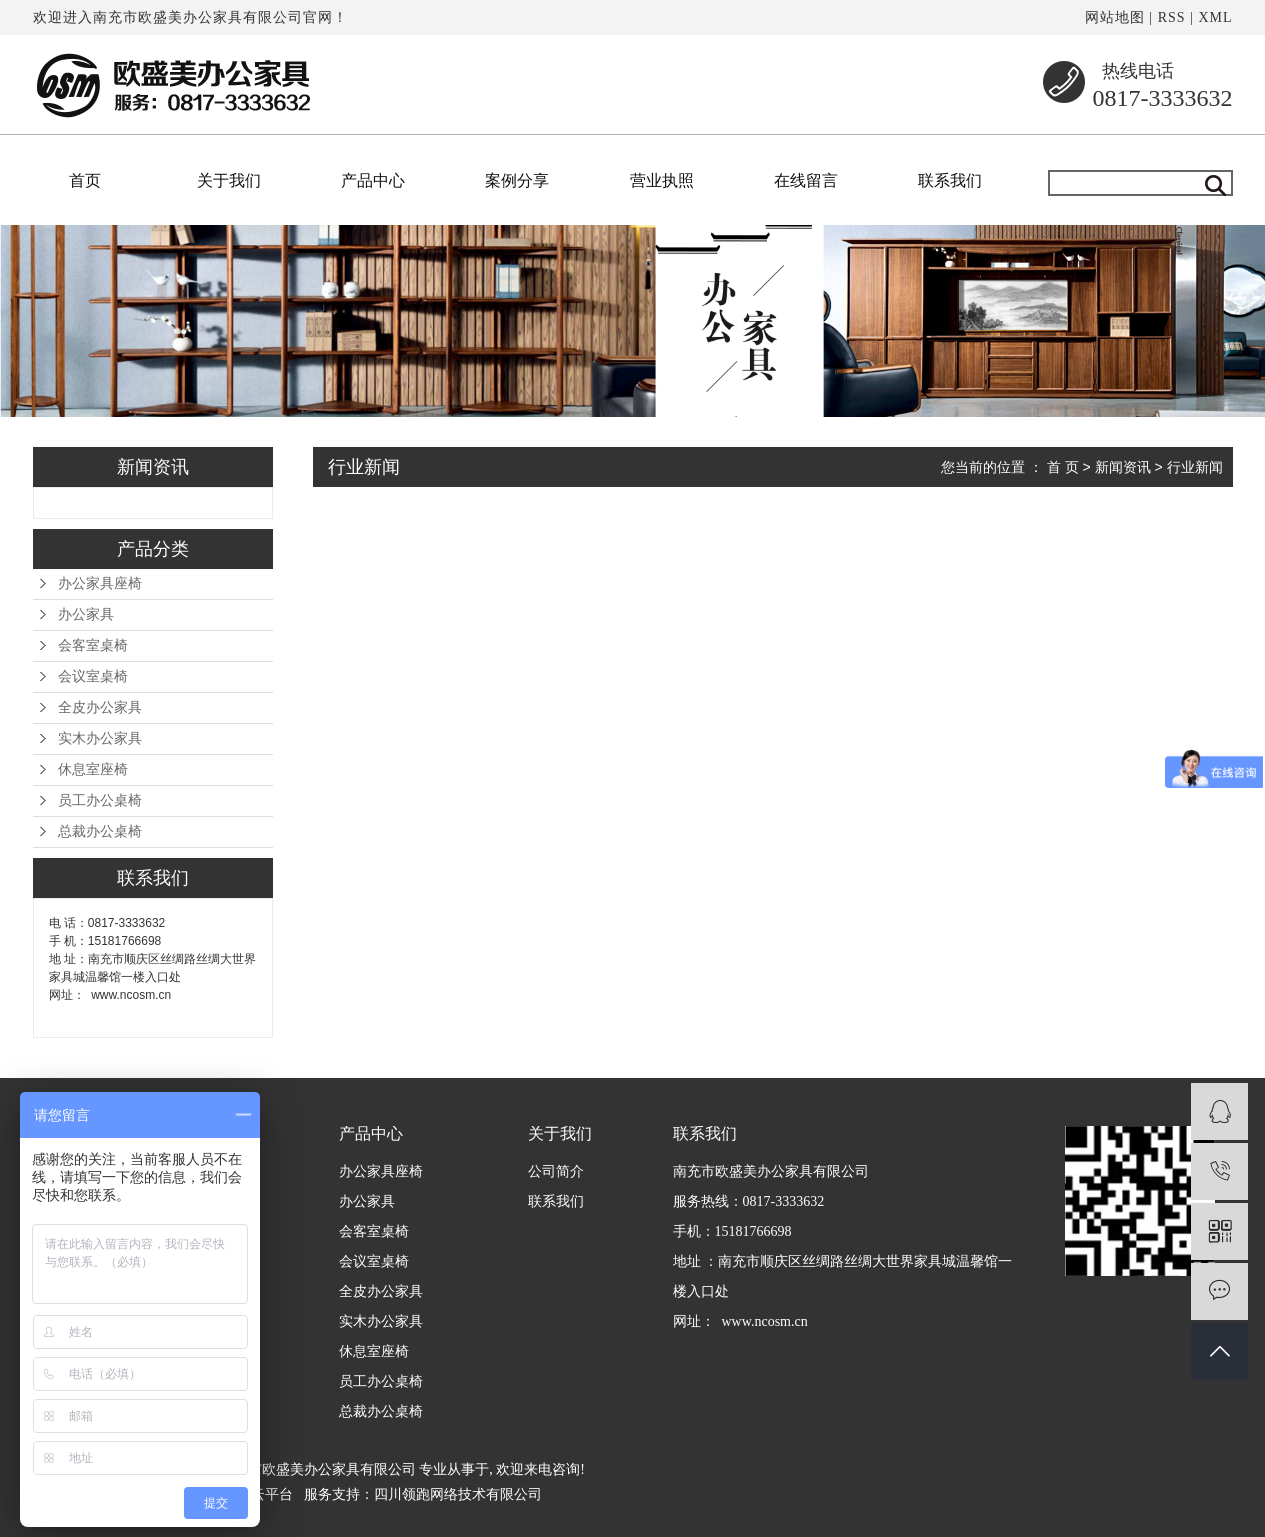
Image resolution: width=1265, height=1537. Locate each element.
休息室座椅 (93, 769)
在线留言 (806, 180)
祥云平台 (265, 1494)
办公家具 (86, 614)
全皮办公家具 (100, 707)
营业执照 (662, 180)
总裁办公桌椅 (100, 831)
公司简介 (556, 1171)
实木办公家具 (100, 738)
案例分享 (517, 180)
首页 (85, 180)
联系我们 (950, 180)
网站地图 (1115, 17)
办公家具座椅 (100, 583)
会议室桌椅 (93, 676)
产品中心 (373, 180)
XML (1215, 17)
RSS (1172, 17)
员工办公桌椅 (100, 800)
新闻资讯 (1123, 467)
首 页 (1063, 467)
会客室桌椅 (93, 645)
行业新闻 (1195, 467)
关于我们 (229, 180)
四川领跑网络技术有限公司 (458, 1494)
